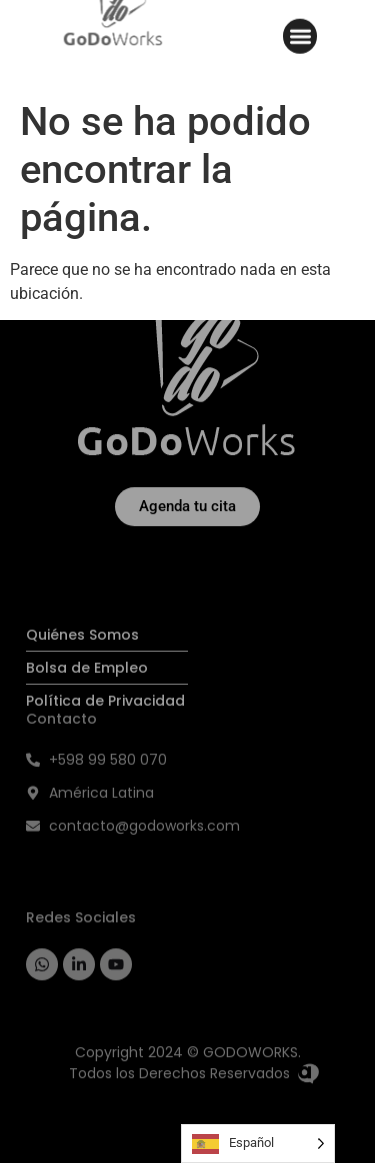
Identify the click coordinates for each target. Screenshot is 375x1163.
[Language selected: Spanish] (258, 1143)
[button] (300, 30)
